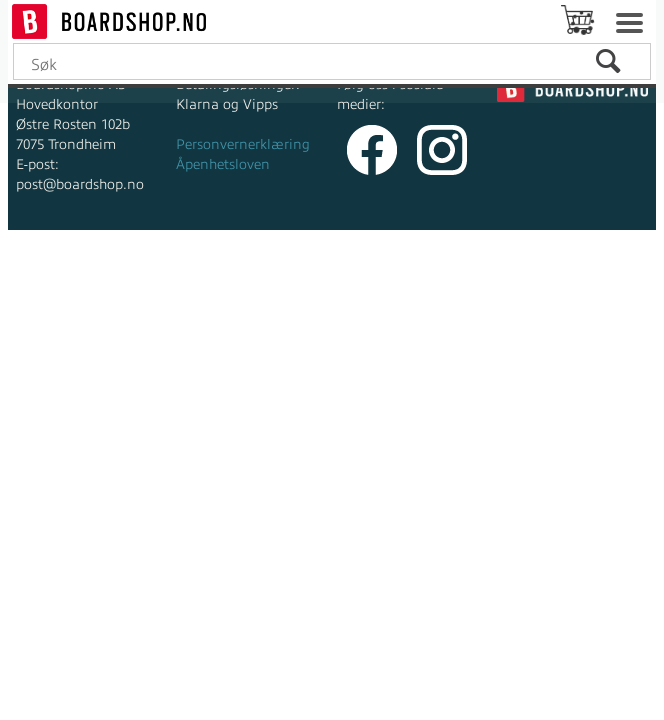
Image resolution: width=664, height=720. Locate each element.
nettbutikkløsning (302, 269)
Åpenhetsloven (223, 164)
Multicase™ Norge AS (490, 269)
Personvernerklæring (243, 144)
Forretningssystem (163, 269)
